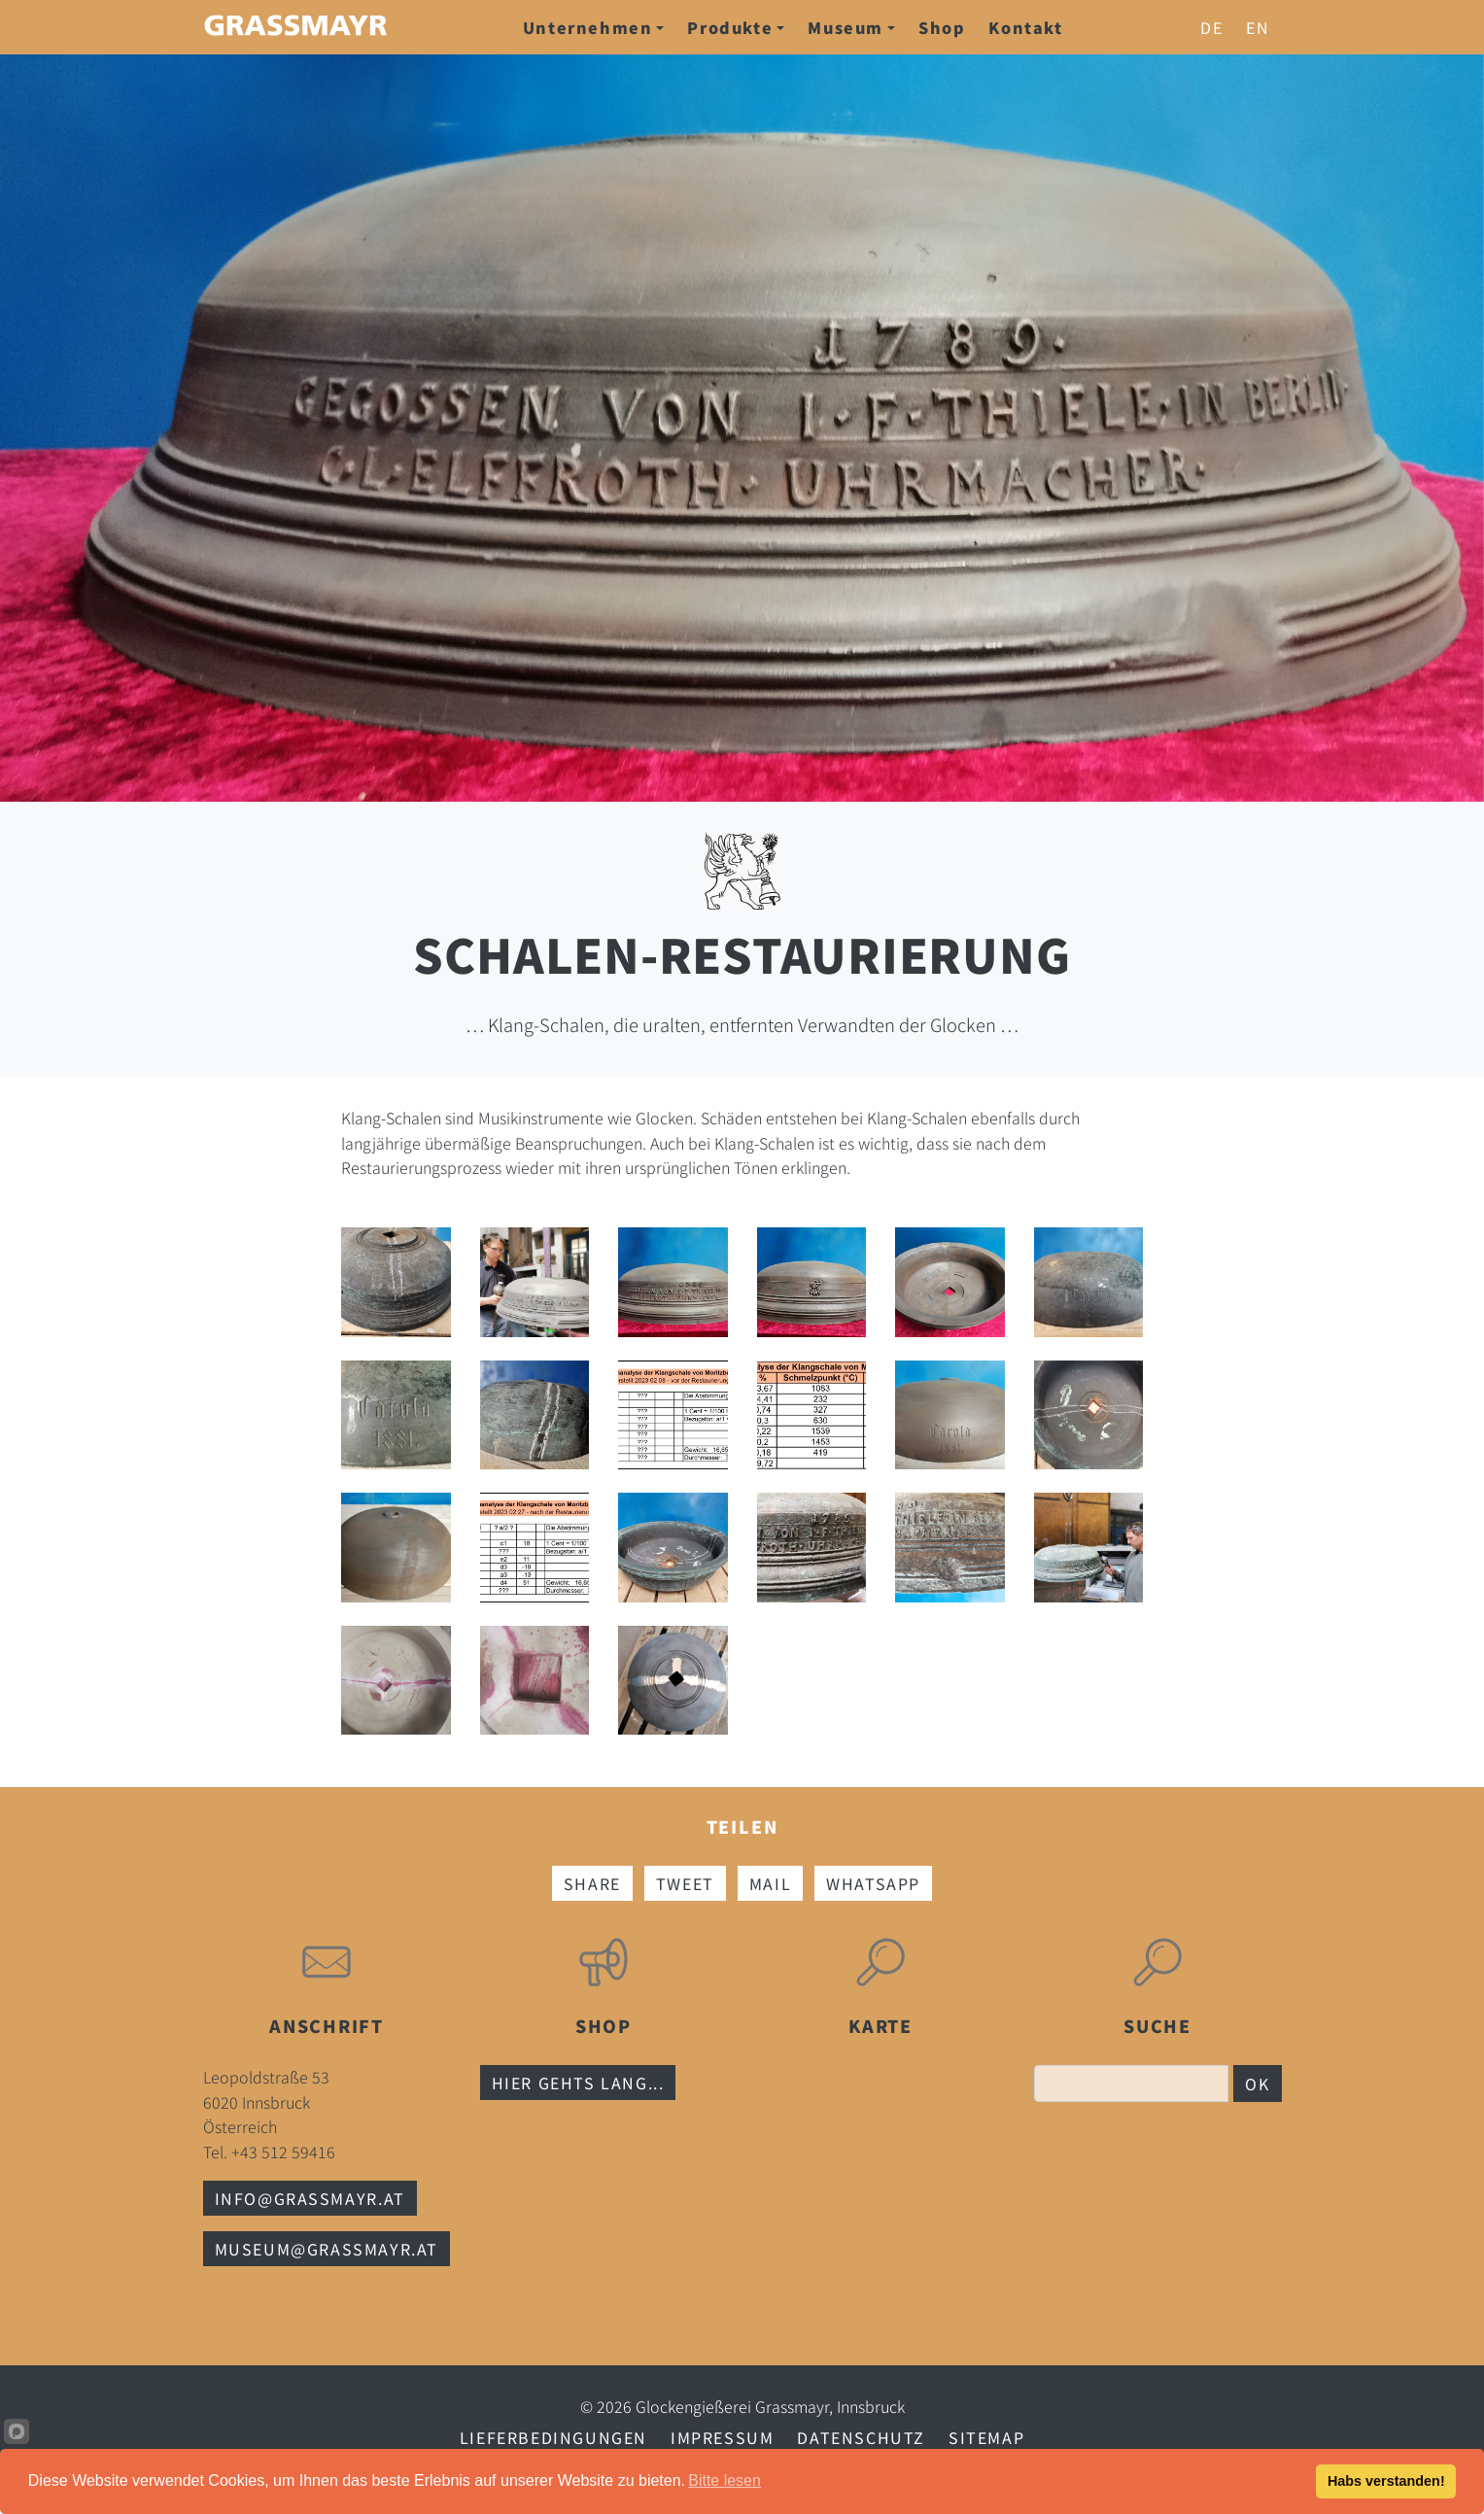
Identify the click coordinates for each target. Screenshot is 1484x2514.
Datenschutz (861, 2437)
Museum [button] (851, 27)
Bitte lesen (724, 2480)
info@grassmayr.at (310, 2198)
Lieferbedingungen (553, 2437)
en (1257, 27)
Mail (770, 1883)
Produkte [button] (735, 27)
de (1211, 27)
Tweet (685, 1883)
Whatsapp (873, 1883)
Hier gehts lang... (578, 2082)
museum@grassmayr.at (326, 2248)
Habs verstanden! (1386, 2481)
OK (1257, 2083)
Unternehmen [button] (594, 27)
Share (592, 1883)
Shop (941, 27)
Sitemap (986, 2437)
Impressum (722, 2437)
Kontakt (1025, 27)
